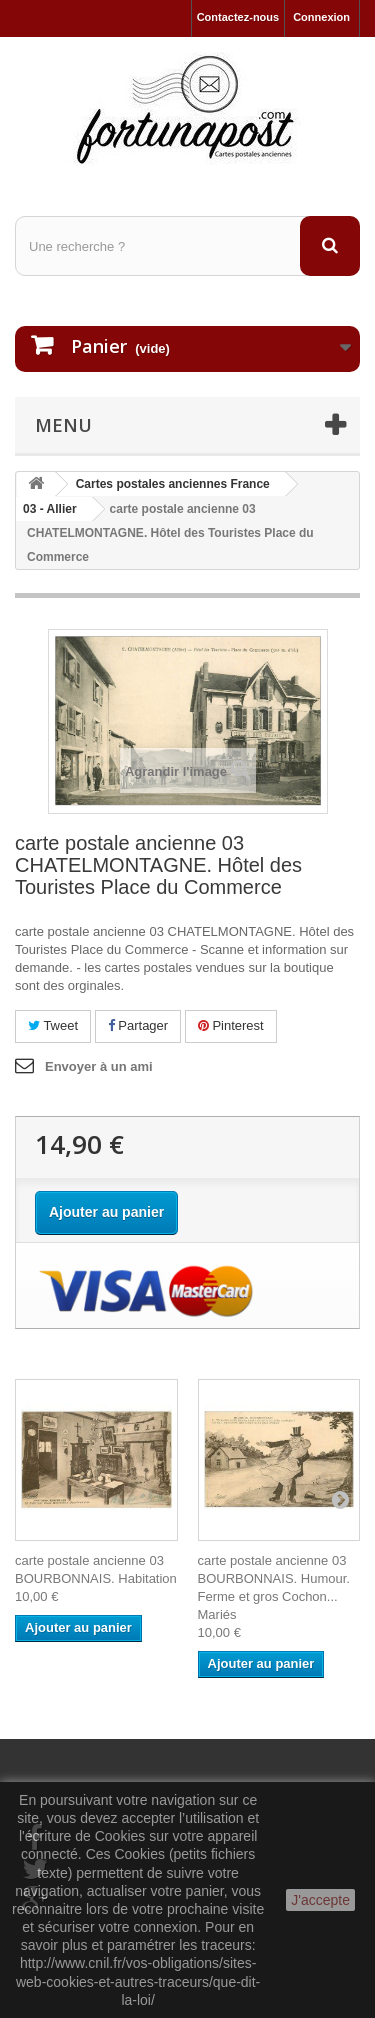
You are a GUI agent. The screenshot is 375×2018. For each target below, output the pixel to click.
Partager (138, 1025)
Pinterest (231, 1025)
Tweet (53, 1025)
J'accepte (320, 1900)
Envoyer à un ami (99, 1066)
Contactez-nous (238, 17)
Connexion (321, 17)
